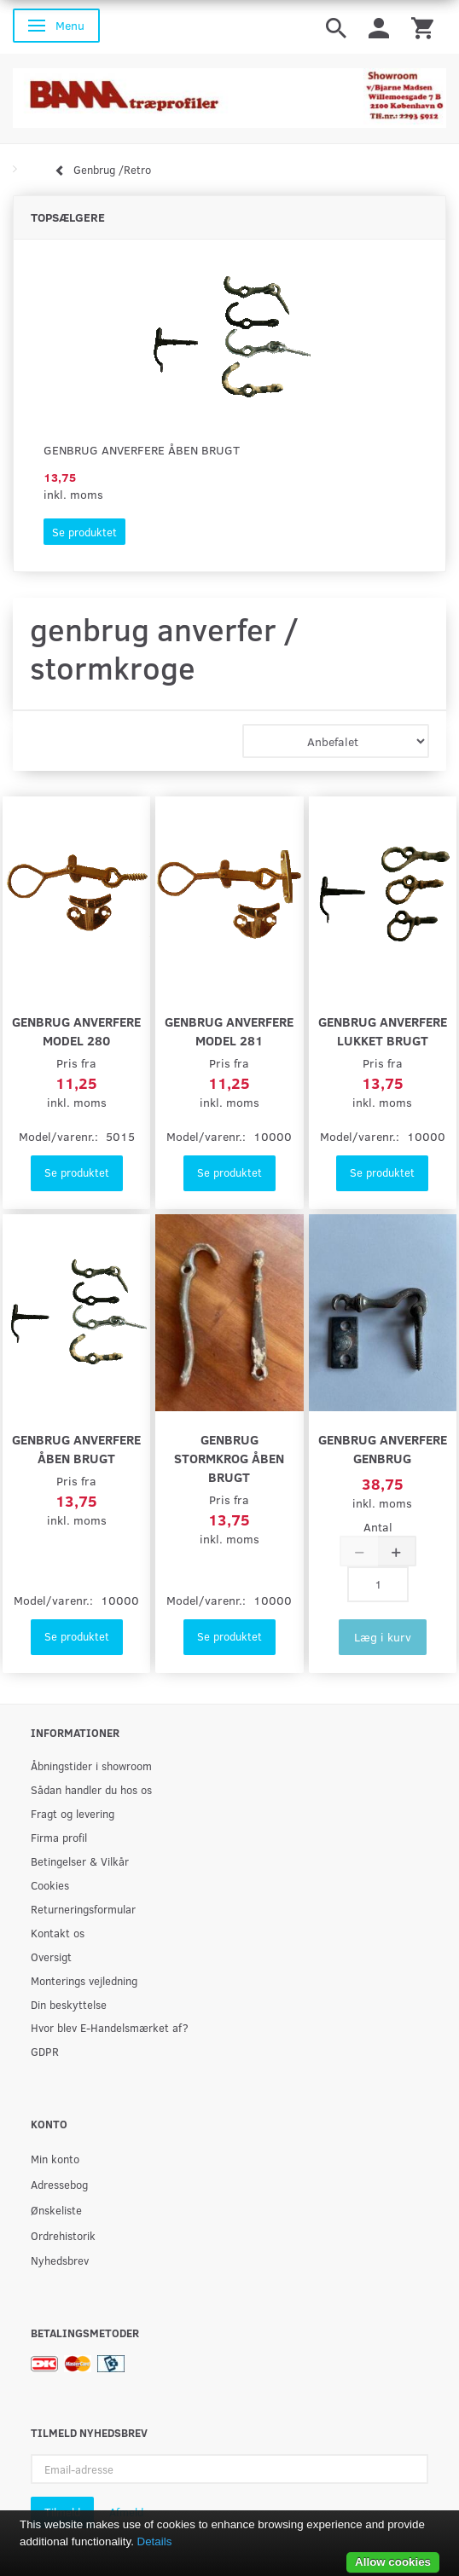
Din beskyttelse (69, 2004)
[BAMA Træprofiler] (229, 92)
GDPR (45, 2051)
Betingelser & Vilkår (80, 1861)
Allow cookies (393, 2562)
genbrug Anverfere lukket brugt (382, 1030)
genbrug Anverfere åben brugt (142, 450)
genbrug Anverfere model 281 (229, 1030)
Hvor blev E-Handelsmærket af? (110, 2027)
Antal (377, 1527)
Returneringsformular (83, 1909)
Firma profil (59, 1837)
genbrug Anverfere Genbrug (382, 1448)
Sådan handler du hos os (91, 1789)
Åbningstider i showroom (91, 1765)
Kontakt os (57, 1932)
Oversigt (51, 1956)
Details (154, 2541)
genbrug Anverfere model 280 (76, 1030)
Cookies (50, 1885)
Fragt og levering (72, 1813)
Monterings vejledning (84, 1980)
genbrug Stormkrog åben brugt (229, 1457)
